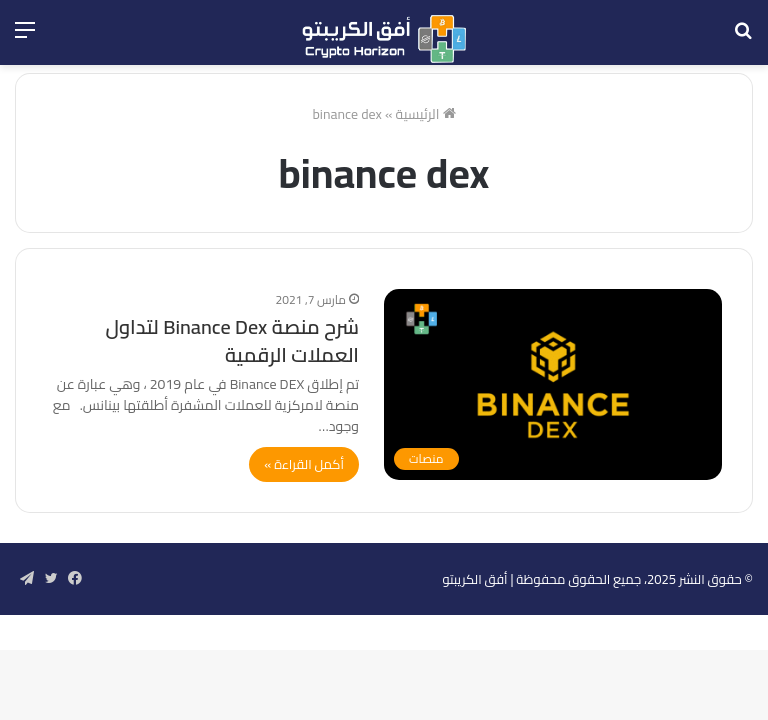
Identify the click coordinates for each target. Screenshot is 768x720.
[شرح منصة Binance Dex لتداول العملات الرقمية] (553, 384)
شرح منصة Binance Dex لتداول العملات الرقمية (232, 340)
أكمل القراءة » (304, 464)
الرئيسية (426, 114)
